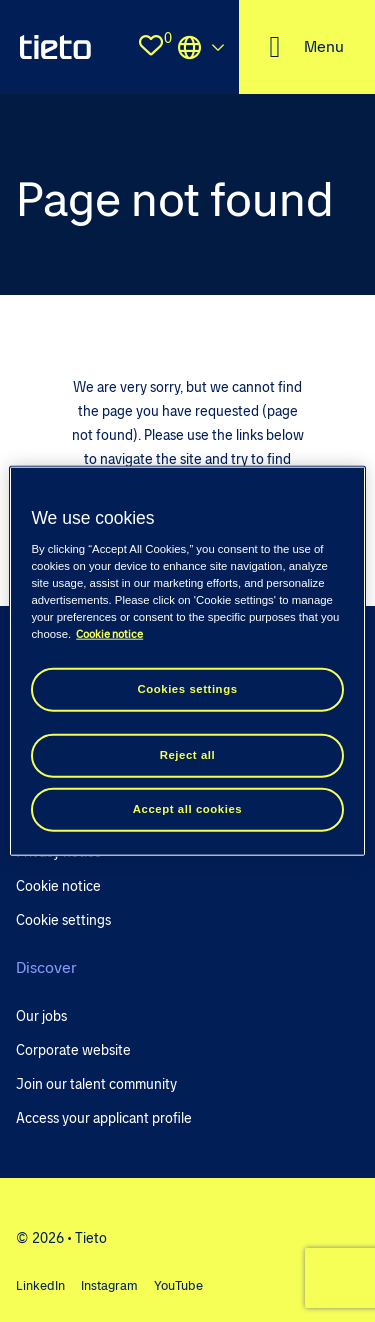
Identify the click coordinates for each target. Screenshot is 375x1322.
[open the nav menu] (307, 47)
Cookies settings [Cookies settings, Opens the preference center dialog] (187, 689)
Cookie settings (63, 920)
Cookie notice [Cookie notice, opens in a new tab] (109, 633)
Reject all (188, 754)
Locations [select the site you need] (201, 47)
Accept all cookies (188, 808)
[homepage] (55, 47)
